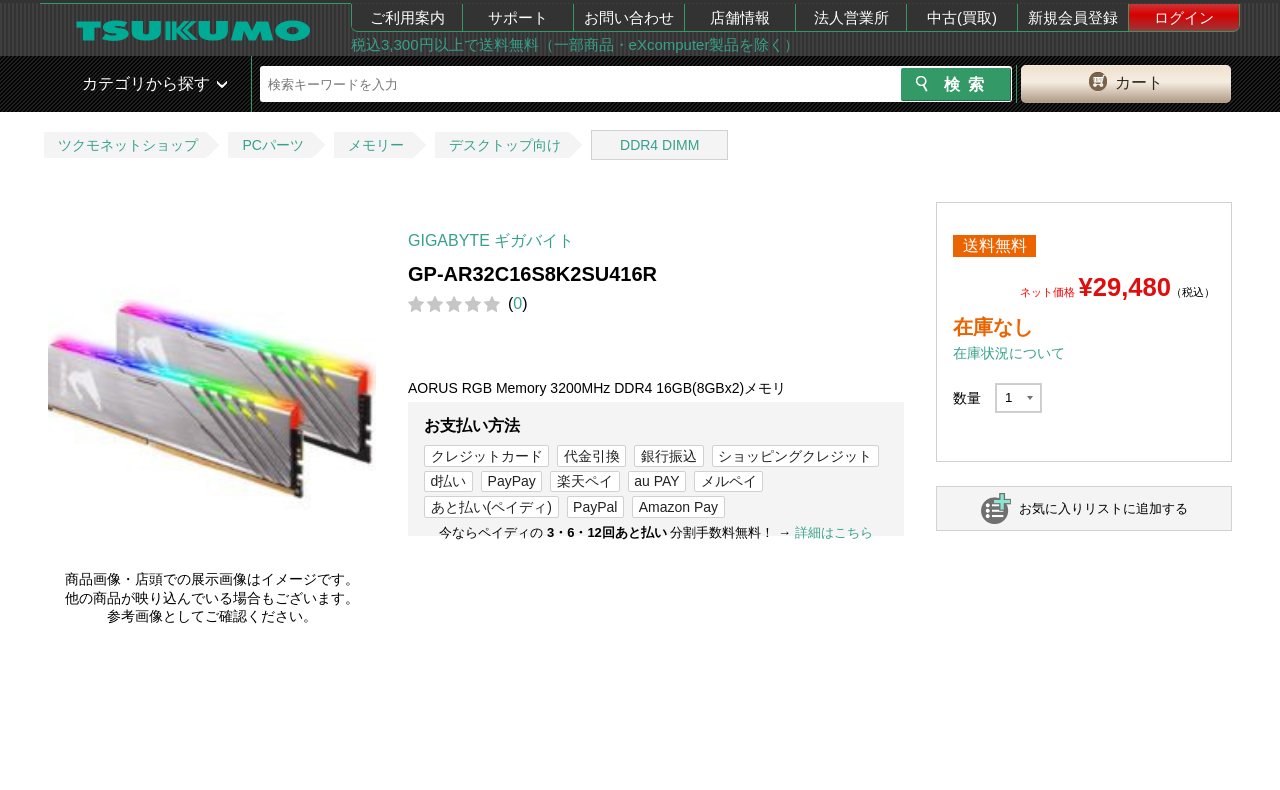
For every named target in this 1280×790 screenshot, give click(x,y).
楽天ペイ (585, 481)
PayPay (512, 481)
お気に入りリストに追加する (1103, 508)
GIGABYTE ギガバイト (491, 240)
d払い (449, 481)
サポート (518, 17)
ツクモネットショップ (128, 145)
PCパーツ (272, 145)
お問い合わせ (629, 17)
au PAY (656, 481)
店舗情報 (740, 17)
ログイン (1184, 17)
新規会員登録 (1073, 17)
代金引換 (592, 456)
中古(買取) (962, 17)
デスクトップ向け (505, 145)
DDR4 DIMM (659, 145)
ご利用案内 (407, 17)
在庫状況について (1009, 353)
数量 (967, 398)
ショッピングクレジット (795, 456)
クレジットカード (487, 456)
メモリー (376, 145)
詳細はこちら (834, 532)
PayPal (595, 507)
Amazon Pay (678, 507)
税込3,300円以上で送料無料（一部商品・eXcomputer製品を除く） (575, 44)
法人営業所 (851, 17)
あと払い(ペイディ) (491, 507)
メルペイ (729, 481)
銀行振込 (669, 456)
